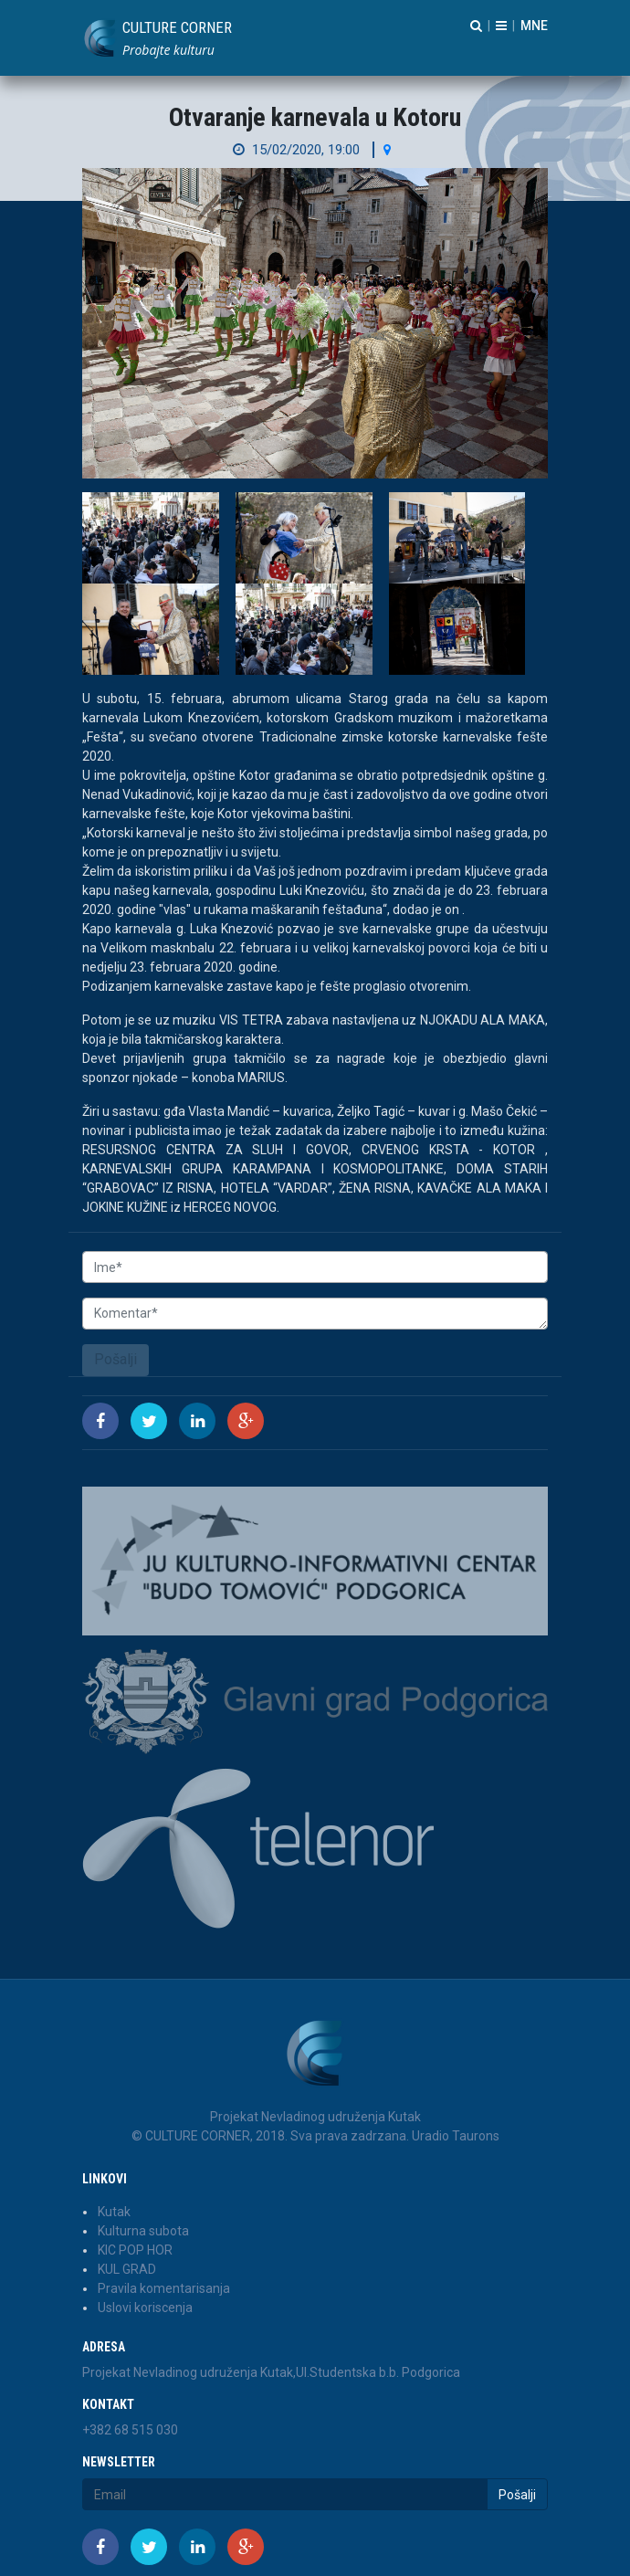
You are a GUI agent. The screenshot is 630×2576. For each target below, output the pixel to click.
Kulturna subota (143, 2231)
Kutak (114, 2211)
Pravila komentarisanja (164, 2288)
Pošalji (115, 1359)
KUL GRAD (127, 2269)
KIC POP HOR (135, 2250)
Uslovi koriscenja (145, 2307)
